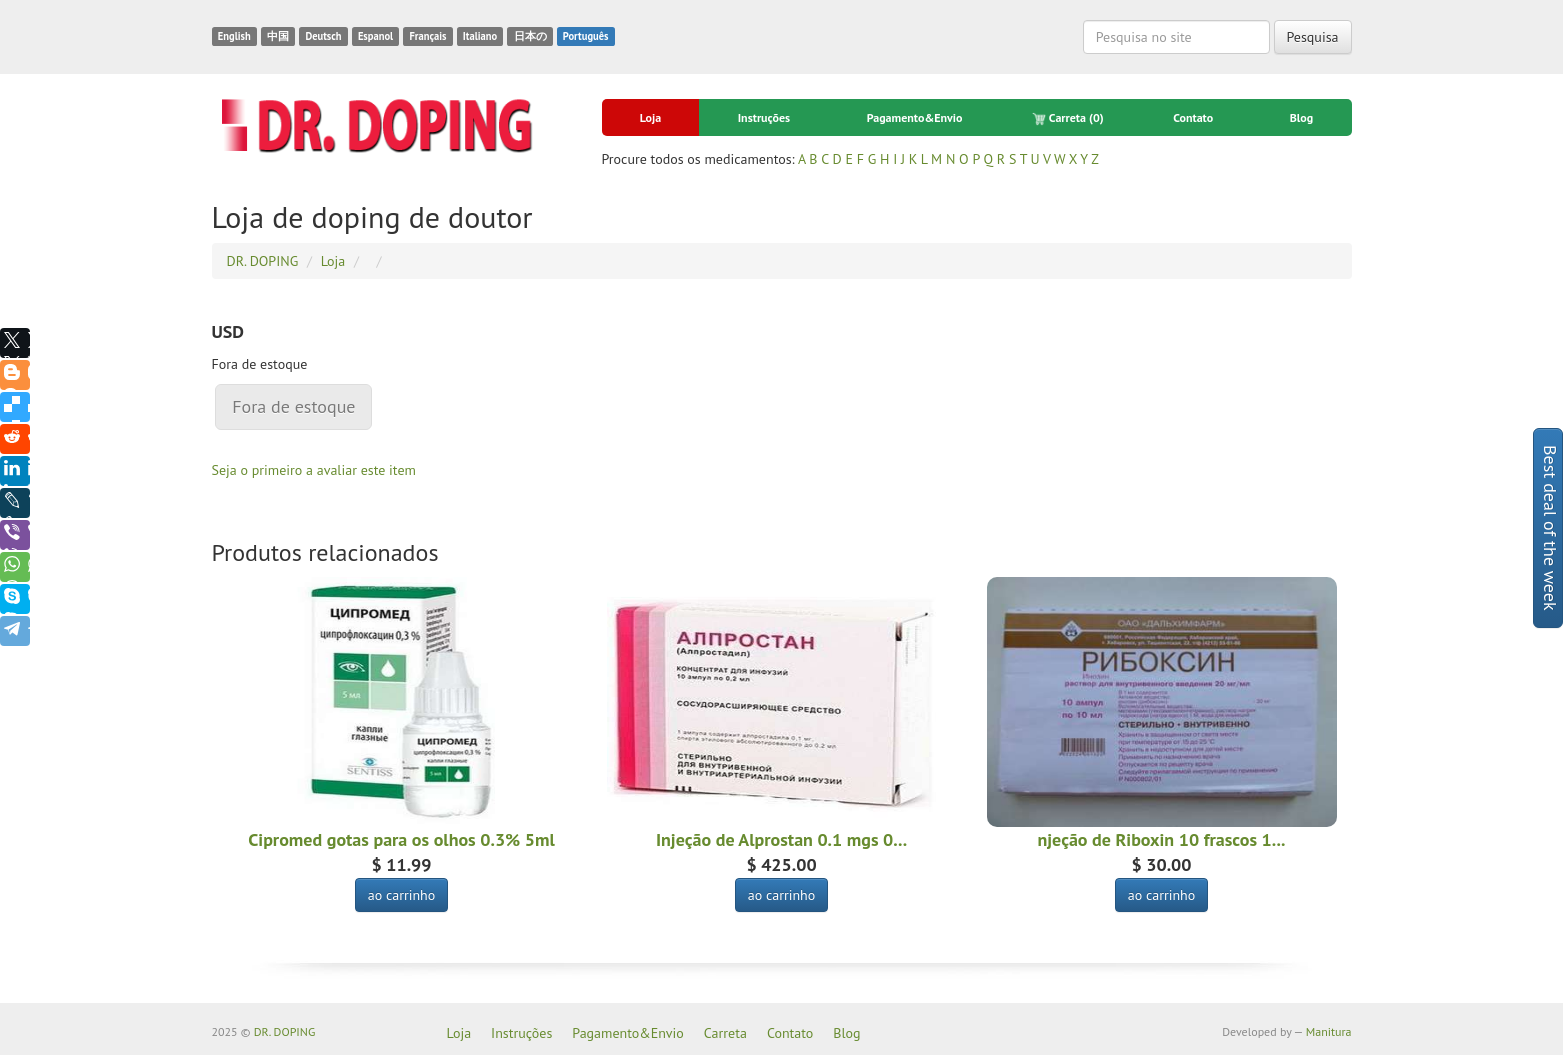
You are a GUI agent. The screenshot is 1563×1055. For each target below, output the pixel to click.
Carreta (1068, 118)
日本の (530, 36)
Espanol (375, 36)
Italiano (480, 36)
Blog (1302, 117)
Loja (650, 117)
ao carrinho (402, 895)
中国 (278, 36)
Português (586, 36)
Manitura (1329, 1031)
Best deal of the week (1550, 528)
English (234, 36)
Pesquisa (1313, 37)
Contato (1193, 117)
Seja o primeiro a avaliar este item (314, 470)
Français (427, 36)
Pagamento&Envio (915, 117)
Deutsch (323, 36)
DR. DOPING (285, 1031)
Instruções (764, 117)
